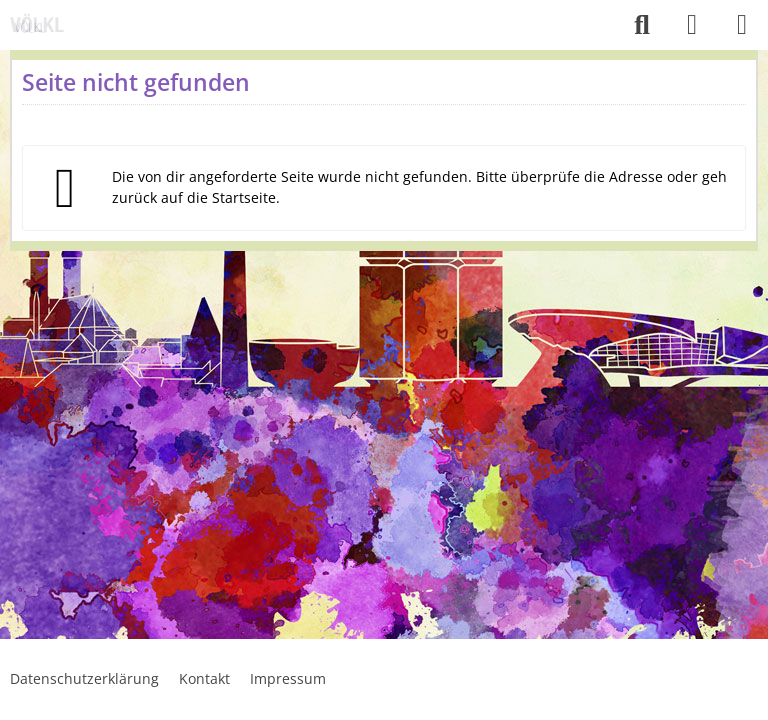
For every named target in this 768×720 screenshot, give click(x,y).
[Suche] (642, 25)
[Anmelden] (692, 25)
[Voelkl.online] (40, 25)
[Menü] (742, 25)
